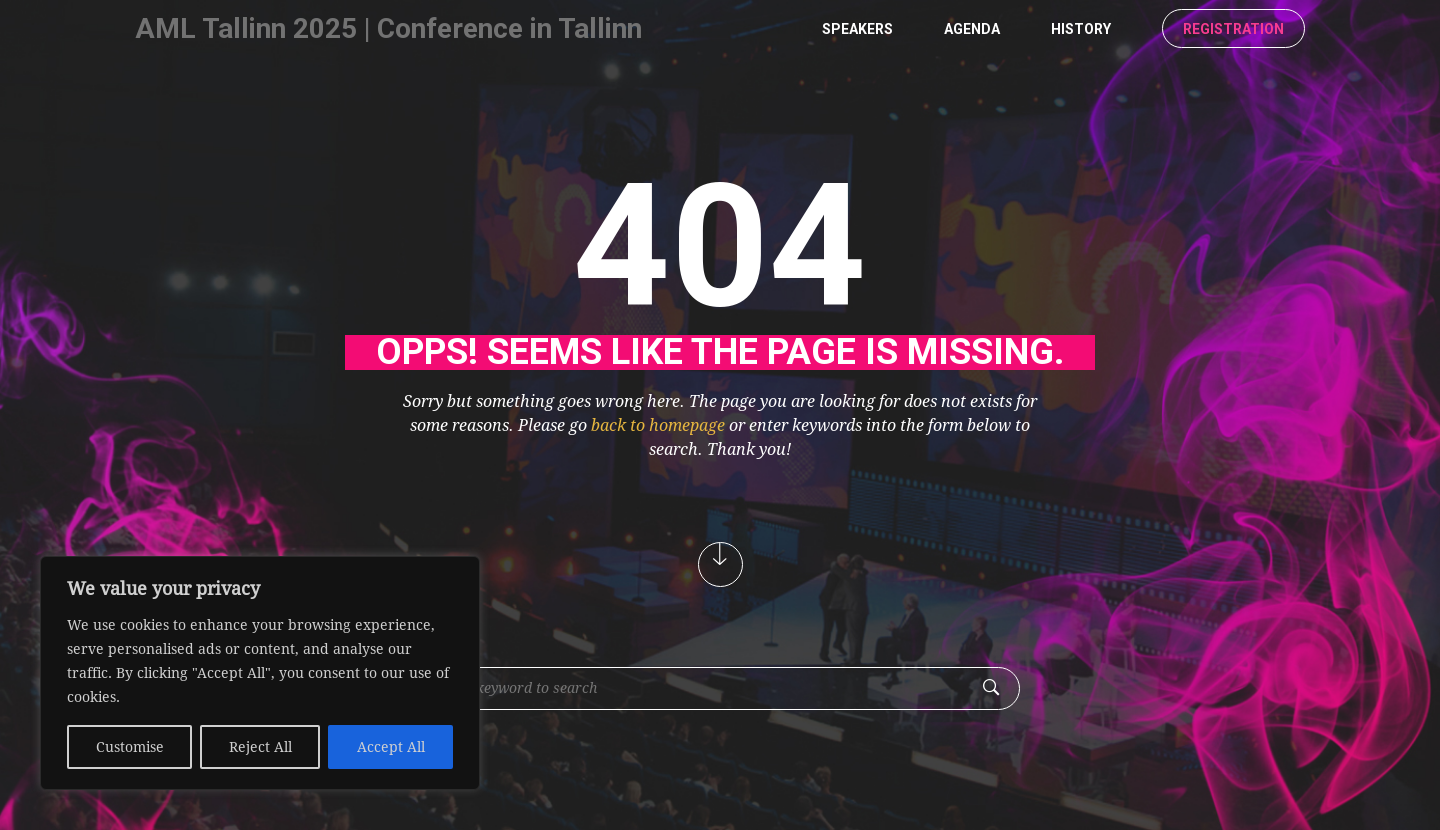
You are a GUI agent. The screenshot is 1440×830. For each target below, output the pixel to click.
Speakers (857, 29)
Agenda (972, 29)
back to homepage (658, 425)
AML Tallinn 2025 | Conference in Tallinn (388, 28)
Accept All (391, 747)
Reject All (260, 747)
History (1081, 29)
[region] (260, 673)
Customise (130, 747)
